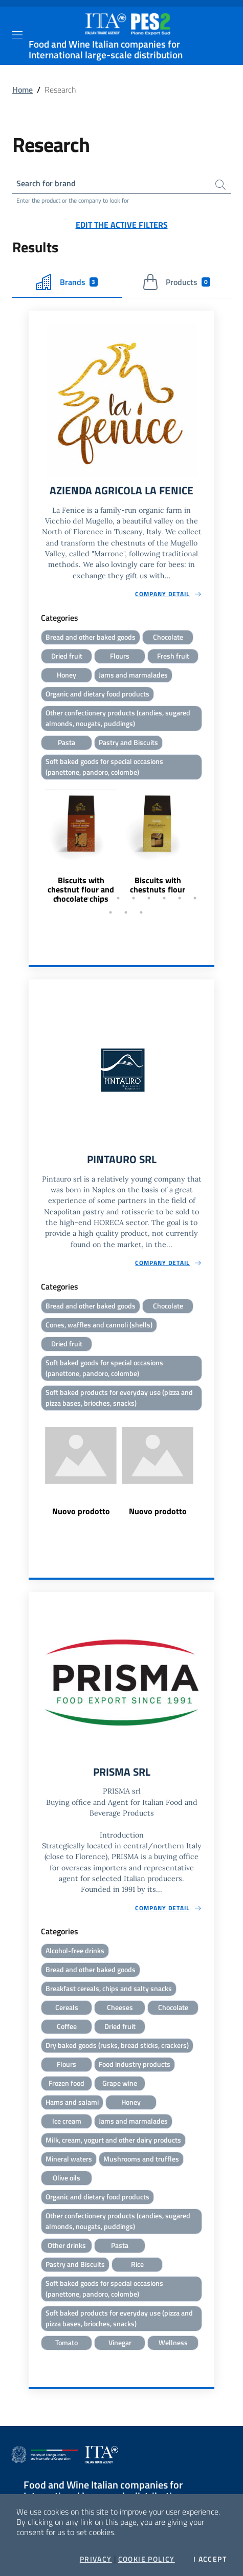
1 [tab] (57, 898)
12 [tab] (126, 912)
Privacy (96, 2559)
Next (210, 843)
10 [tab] (195, 898)
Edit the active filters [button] (122, 225)
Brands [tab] (67, 282)
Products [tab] (176, 282)
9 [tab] (179, 898)
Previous (33, 843)
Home (22, 89)
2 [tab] (72, 898)
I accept (210, 2559)
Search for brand (46, 183)
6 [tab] (133, 898)
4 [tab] (103, 898)
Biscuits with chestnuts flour (157, 885)
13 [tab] (141, 912)
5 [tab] (118, 898)
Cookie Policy (146, 2559)
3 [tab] (87, 898)
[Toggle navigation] (17, 35)
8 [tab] (164, 898)
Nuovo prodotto (81, 1511)
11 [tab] (110, 912)
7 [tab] (149, 898)
